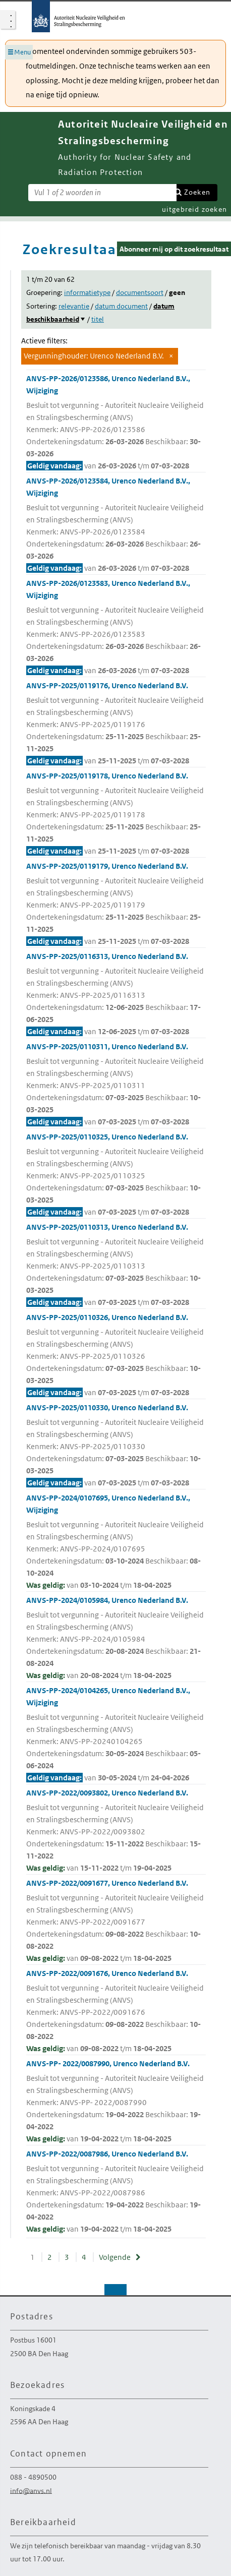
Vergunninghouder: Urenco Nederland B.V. (94, 356)
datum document (121, 306)
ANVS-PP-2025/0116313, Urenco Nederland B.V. (116, 994)
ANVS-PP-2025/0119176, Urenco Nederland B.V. (116, 724)
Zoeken (197, 192)
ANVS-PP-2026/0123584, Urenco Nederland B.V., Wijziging (116, 525)
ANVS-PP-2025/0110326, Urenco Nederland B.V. (116, 1355)
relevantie (74, 306)
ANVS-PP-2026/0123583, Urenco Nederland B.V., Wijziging (116, 627)
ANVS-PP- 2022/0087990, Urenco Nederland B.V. (116, 2102)
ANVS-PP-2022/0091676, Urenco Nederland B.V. (116, 2011)
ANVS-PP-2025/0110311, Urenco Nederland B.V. (116, 1085)
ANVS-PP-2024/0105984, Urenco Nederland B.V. (116, 1638)
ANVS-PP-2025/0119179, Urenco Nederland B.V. (116, 904)
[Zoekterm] (102, 192)
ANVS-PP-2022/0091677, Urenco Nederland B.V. (116, 1921)
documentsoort (139, 292)
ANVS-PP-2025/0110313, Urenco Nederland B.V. (116, 1265)
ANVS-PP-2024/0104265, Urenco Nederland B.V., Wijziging (116, 1735)
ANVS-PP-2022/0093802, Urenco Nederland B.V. (116, 1831)
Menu (22, 52)
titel (97, 319)
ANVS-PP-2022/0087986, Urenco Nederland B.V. (116, 2192)
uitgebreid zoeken (194, 209)
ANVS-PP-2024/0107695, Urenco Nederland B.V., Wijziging (116, 1542)
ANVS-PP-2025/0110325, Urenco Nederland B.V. (116, 1175)
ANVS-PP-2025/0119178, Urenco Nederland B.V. (116, 814)
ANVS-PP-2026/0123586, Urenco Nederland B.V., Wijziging (116, 423)
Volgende (115, 2257)
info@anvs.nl (31, 2490)
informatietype (87, 292)
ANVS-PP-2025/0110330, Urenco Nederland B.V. (116, 1446)
